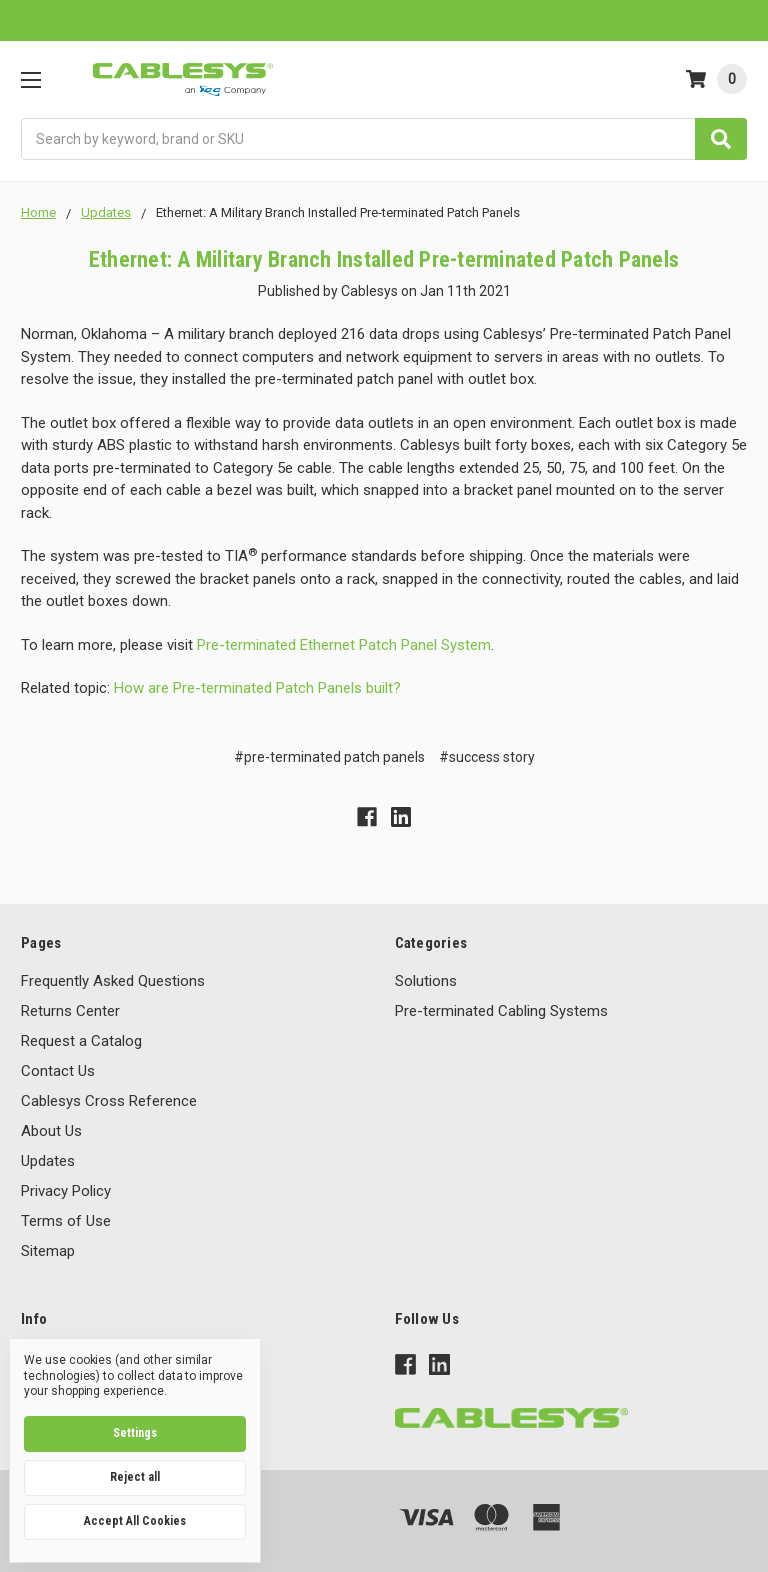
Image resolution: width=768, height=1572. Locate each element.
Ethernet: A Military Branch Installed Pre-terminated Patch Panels (384, 259)
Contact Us (58, 1071)
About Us (51, 1131)
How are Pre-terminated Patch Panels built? (257, 688)
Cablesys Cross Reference (109, 1101)
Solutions (426, 981)
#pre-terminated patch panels (329, 757)
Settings (135, 1433)
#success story (487, 757)
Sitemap (48, 1251)
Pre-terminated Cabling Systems (501, 1011)
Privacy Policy (66, 1191)
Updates (48, 1161)
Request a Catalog (81, 1041)
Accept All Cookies (135, 1521)
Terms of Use (66, 1221)
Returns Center (70, 1011)
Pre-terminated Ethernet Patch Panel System (344, 645)
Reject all (135, 1477)
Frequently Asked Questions (113, 981)
